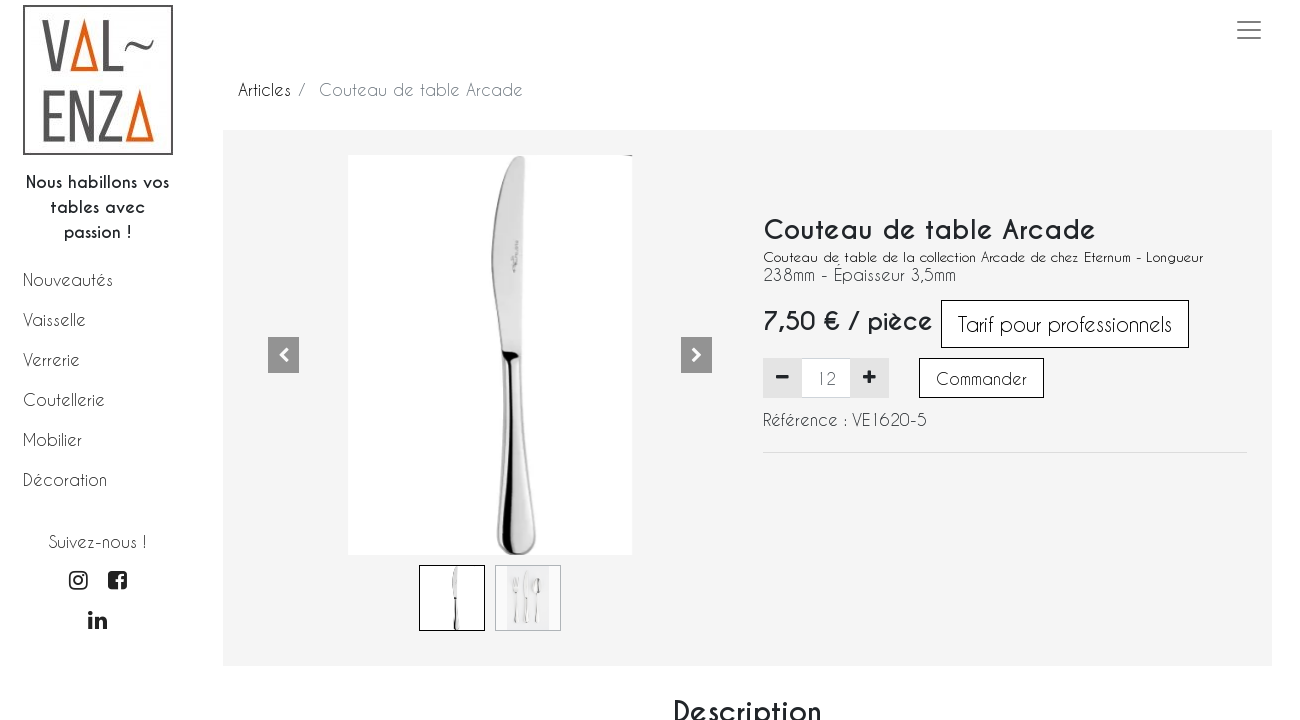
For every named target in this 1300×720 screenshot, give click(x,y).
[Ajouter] (869, 378)
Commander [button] (981, 378)
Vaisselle (54, 319)
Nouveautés (68, 279)
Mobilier (52, 439)
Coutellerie (64, 399)
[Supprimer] (782, 378)
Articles (264, 89)
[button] (284, 355)
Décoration (65, 479)
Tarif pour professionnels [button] (1065, 324)
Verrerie (51, 359)
